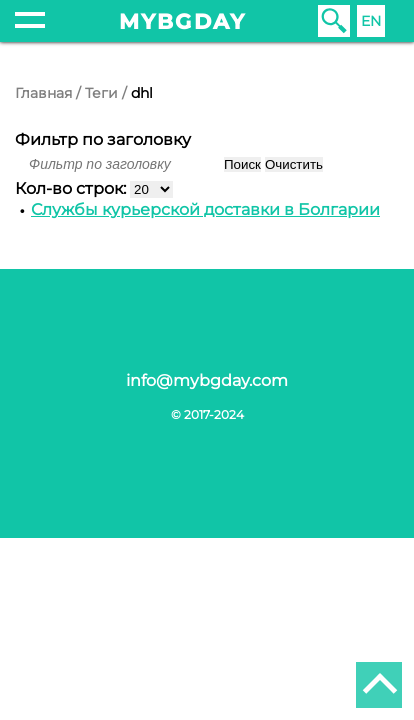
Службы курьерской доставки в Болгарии (205, 209)
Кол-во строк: (72, 188)
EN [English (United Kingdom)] (371, 21)
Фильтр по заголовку (103, 139)
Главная (43, 93)
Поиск (242, 164)
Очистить (294, 164)
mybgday (182, 21)
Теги (101, 93)
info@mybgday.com (207, 380)
